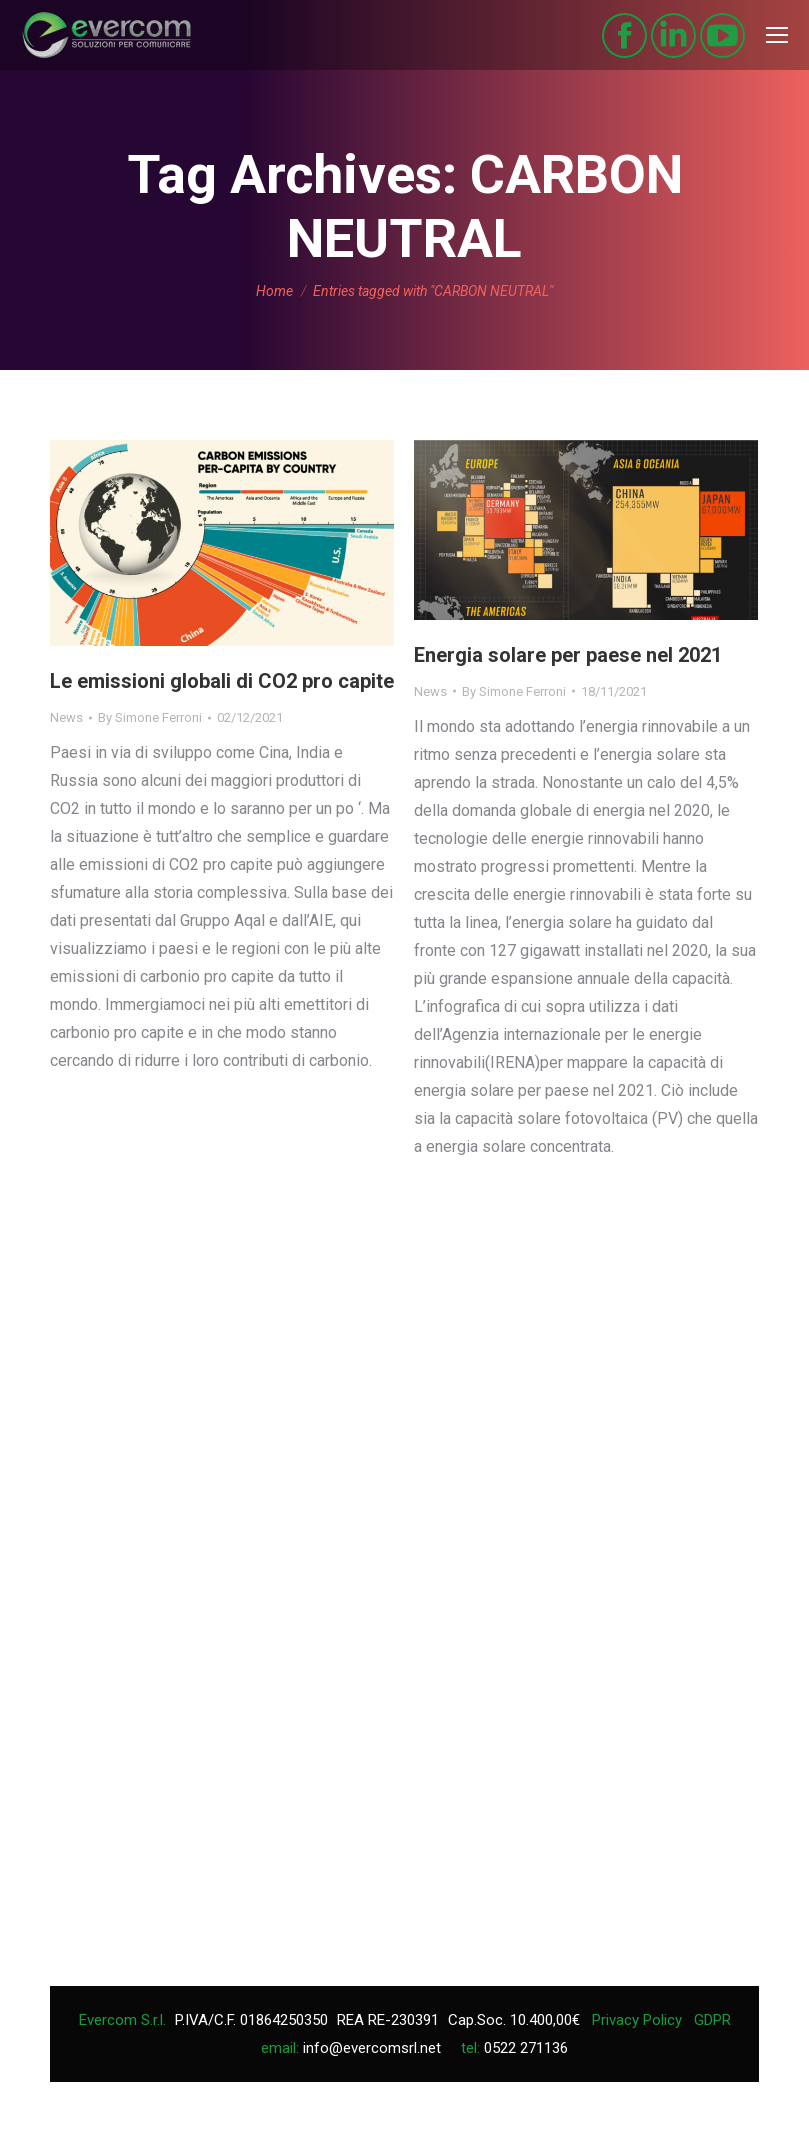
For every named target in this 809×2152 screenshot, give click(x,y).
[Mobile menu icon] (777, 35)
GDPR (712, 2020)
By (150, 717)
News (66, 717)
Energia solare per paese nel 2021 (568, 655)
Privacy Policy (637, 2020)
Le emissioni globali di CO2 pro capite (222, 681)
